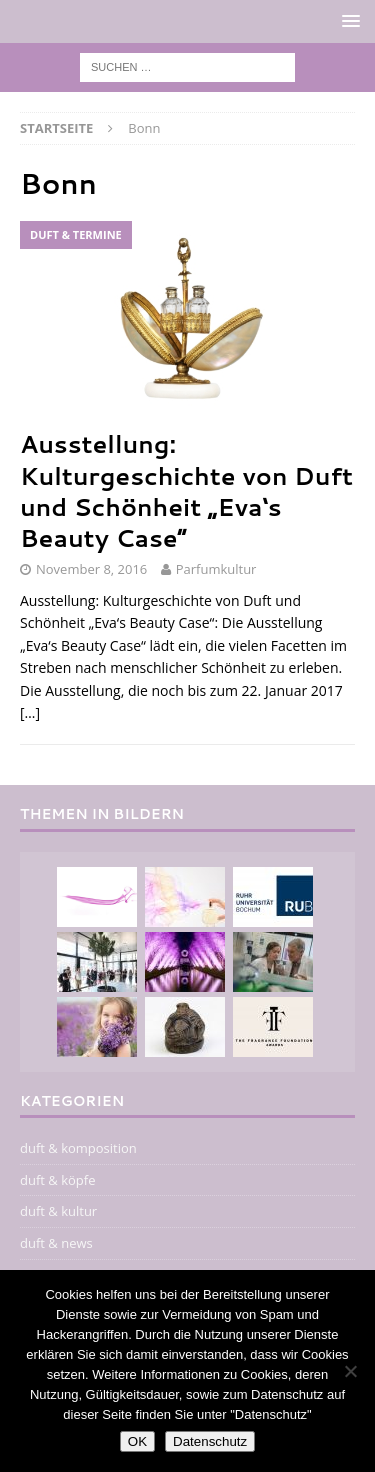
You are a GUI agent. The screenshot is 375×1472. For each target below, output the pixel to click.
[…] (30, 712)
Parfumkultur (216, 569)
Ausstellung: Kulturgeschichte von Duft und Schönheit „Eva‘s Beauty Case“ (186, 491)
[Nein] (350, 1371)
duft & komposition (78, 1148)
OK (137, 1441)
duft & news (56, 1243)
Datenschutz (210, 1441)
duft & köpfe (57, 1180)
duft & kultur (58, 1211)
